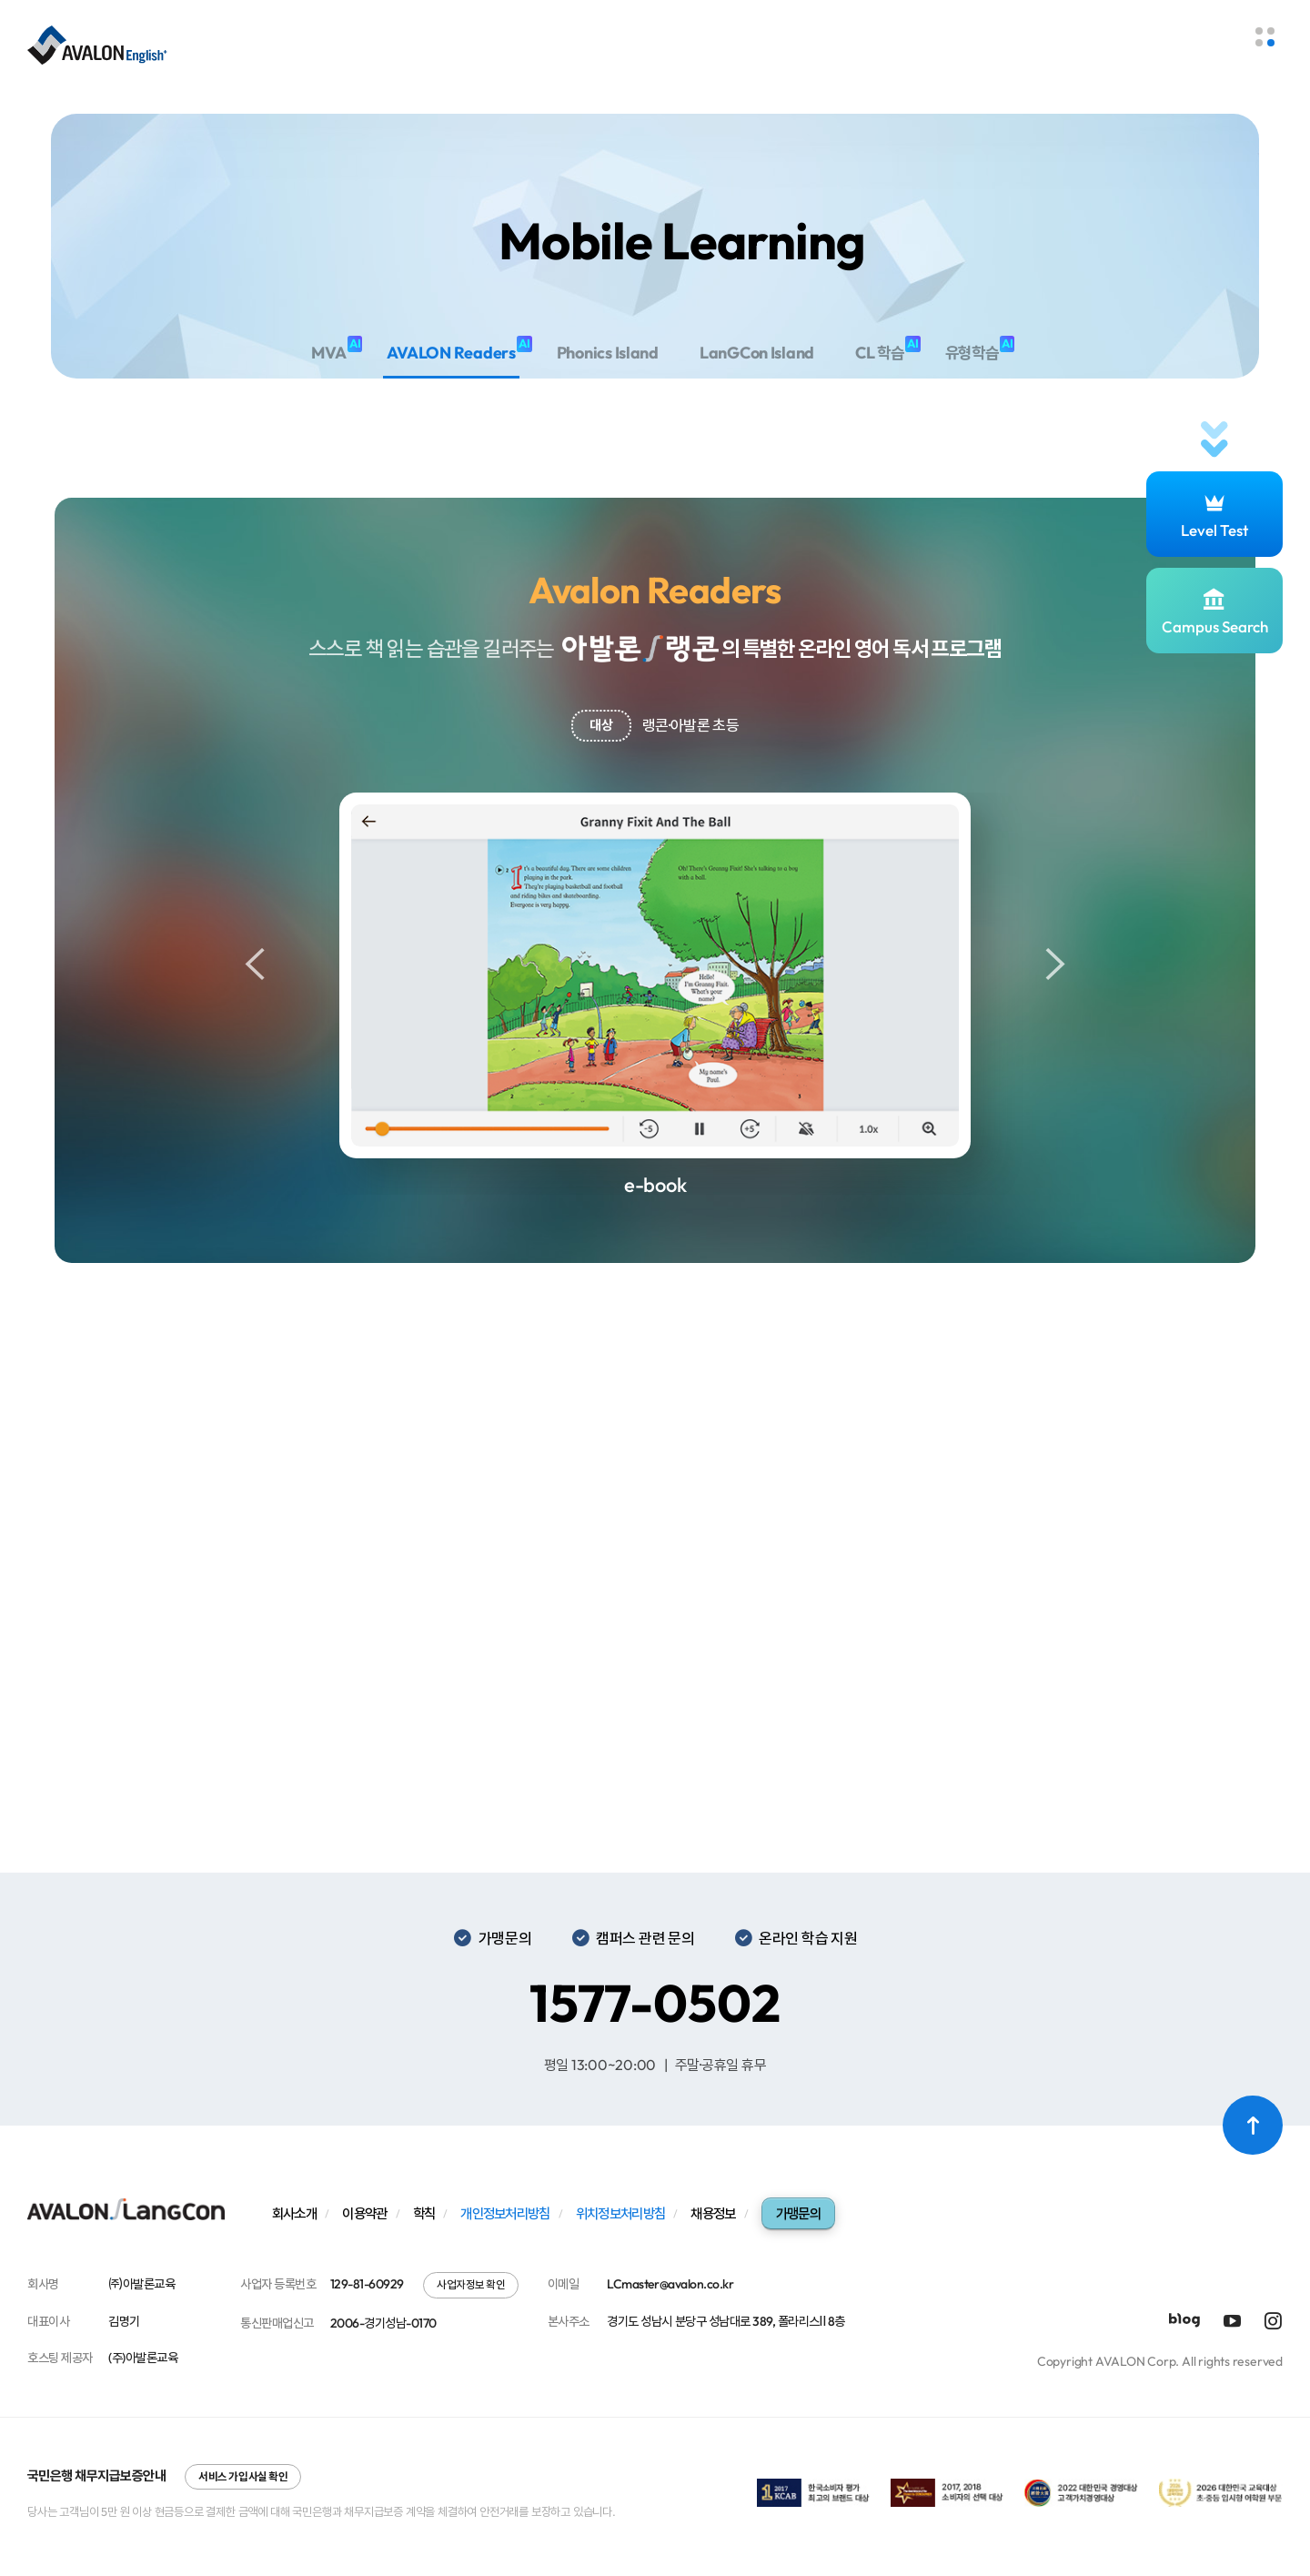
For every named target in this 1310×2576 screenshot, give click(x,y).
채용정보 (712, 2213)
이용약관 (364, 2213)
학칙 (424, 2213)
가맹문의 (798, 2213)
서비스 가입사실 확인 (242, 2476)
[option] (655, 994)
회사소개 (294, 2213)
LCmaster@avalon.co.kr (670, 2284)
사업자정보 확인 (471, 2284)
